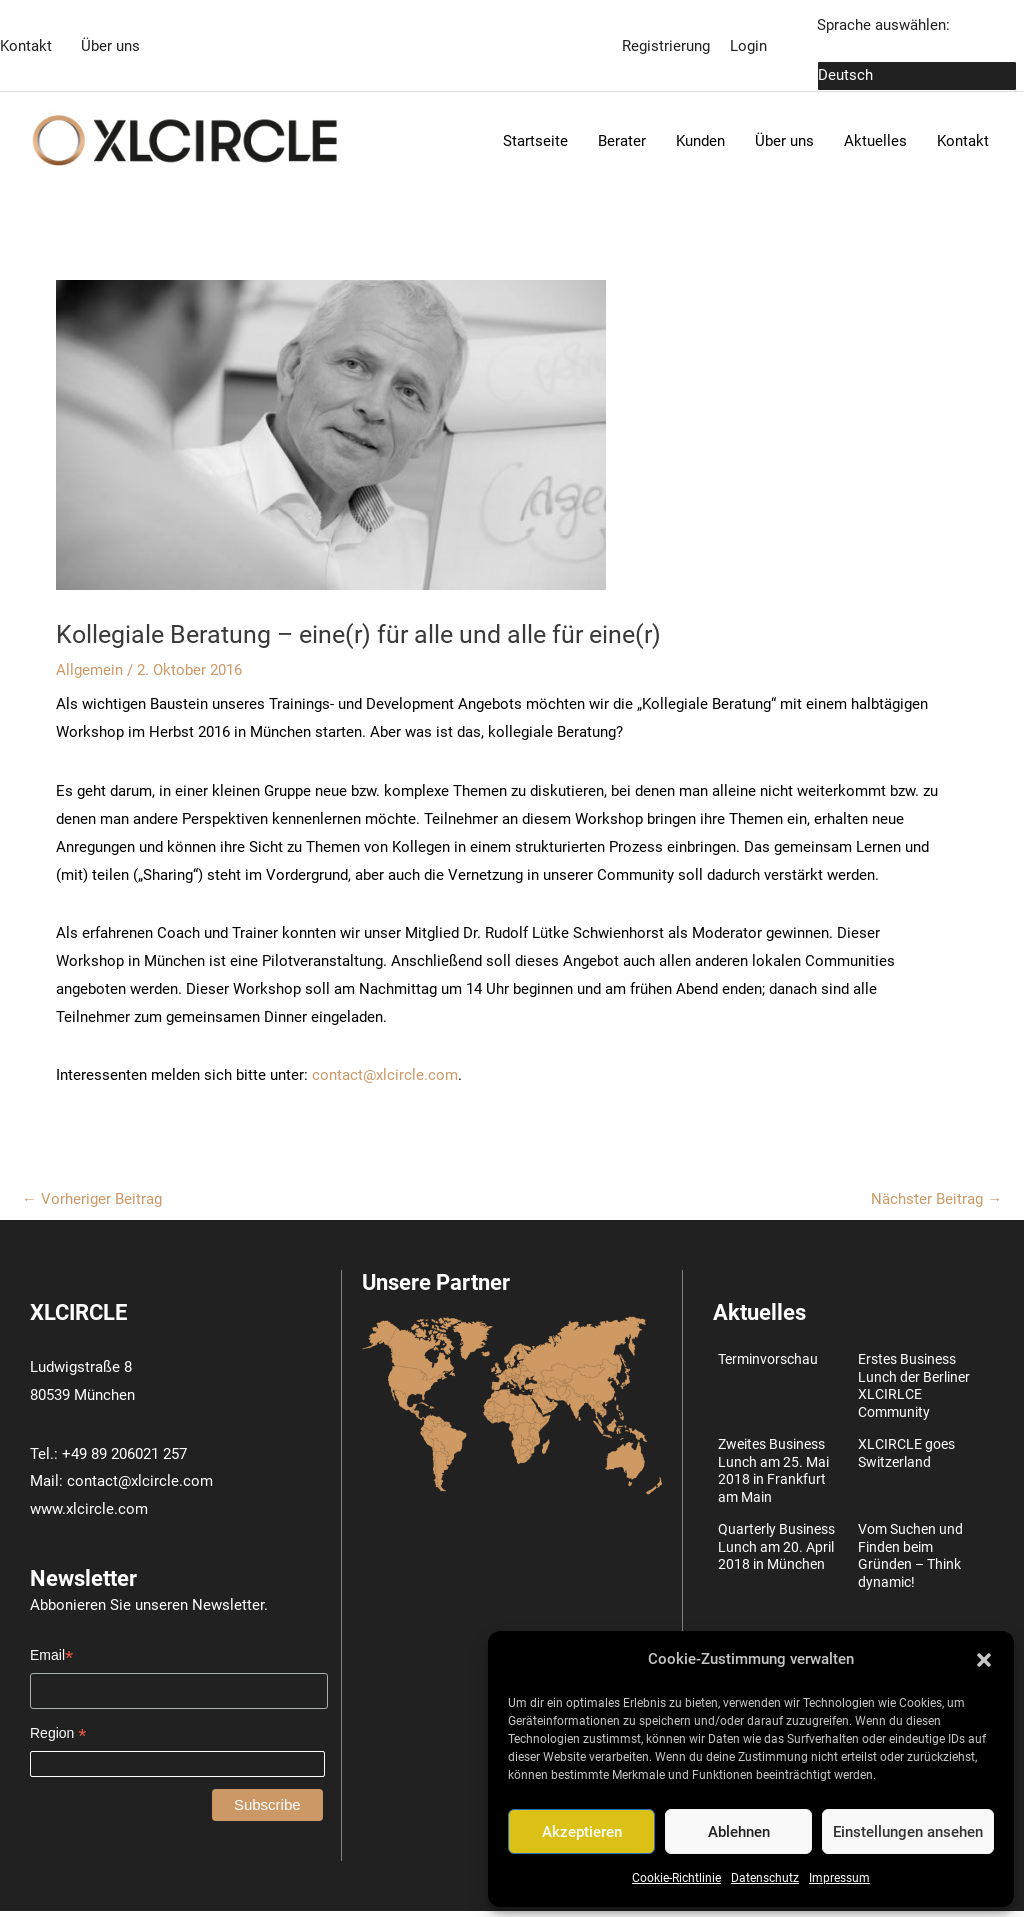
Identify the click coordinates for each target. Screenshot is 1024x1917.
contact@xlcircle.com (385, 1080)
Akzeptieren (582, 1832)
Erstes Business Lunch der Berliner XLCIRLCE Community (914, 1391)
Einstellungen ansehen (908, 1832)
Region (58, 1739)
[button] (984, 1660)
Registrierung (666, 45)
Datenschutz (765, 1878)
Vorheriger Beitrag (92, 1204)
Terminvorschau (768, 1365)
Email (51, 1661)
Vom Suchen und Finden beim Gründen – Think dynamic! (910, 1561)
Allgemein (89, 675)
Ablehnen (739, 1832)
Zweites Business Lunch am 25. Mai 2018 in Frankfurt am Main (773, 1476)
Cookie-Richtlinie (676, 1878)
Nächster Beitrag (936, 1204)
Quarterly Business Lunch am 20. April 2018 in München (776, 1552)
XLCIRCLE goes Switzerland (906, 1459)
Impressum (839, 1878)
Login (748, 45)
